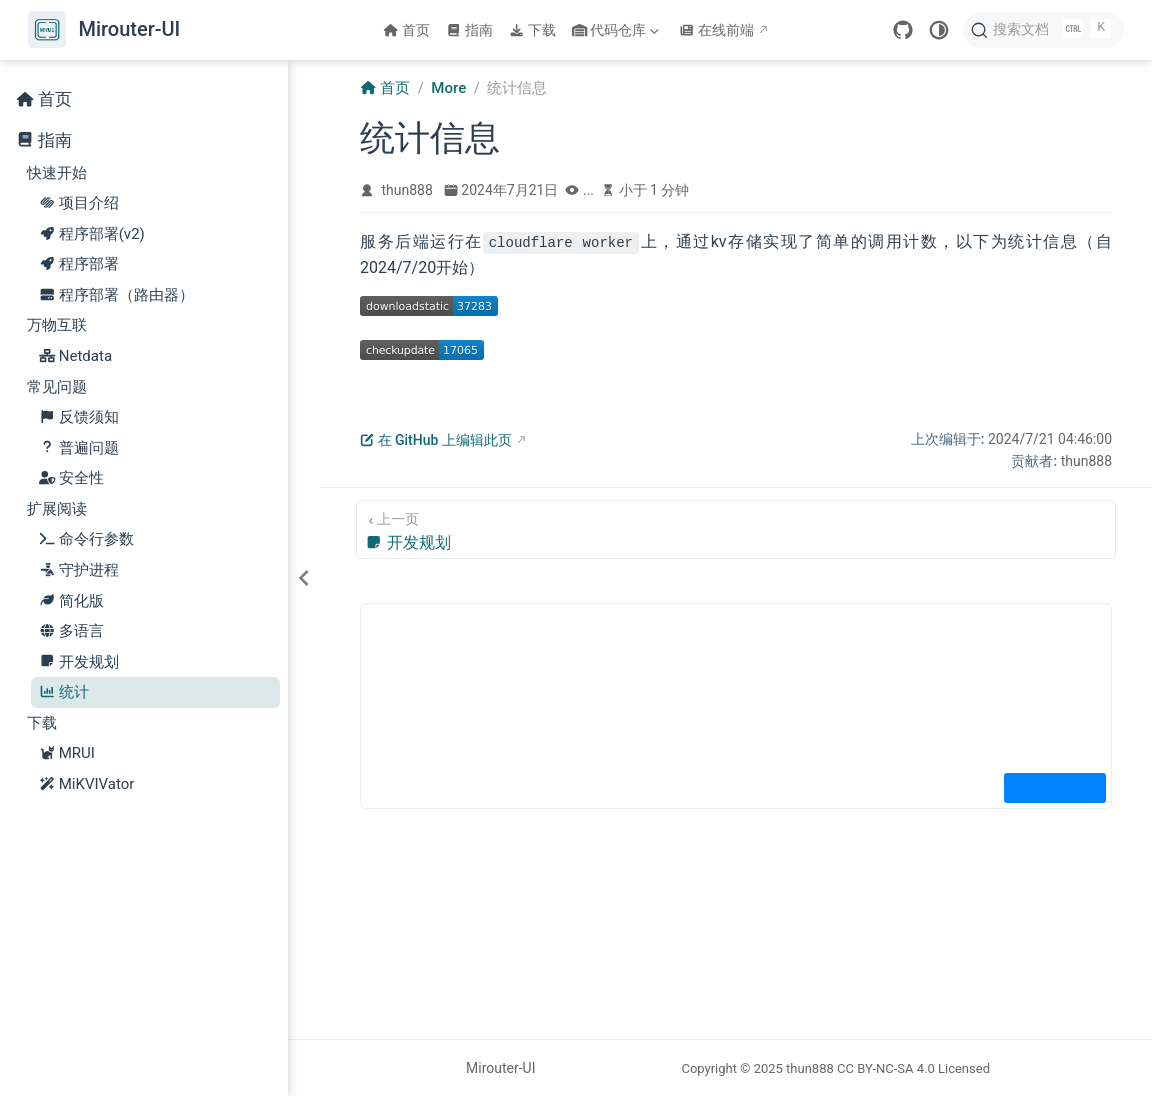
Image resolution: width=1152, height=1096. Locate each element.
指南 (469, 30)
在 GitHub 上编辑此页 (436, 440)
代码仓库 (618, 30)
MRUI (67, 753)
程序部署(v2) (92, 234)
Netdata (76, 356)
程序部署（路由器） (116, 295)
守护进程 (79, 570)
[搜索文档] (1043, 30)
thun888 (407, 190)
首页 (406, 30)
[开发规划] (736, 529)
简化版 (71, 601)
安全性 (71, 478)
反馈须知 (79, 417)
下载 (532, 30)
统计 (64, 692)
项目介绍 (79, 203)
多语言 (71, 631)
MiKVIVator (87, 784)
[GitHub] (903, 30)
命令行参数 (86, 539)
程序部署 (79, 264)
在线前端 (716, 30)
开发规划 (79, 662)
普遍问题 (79, 448)
